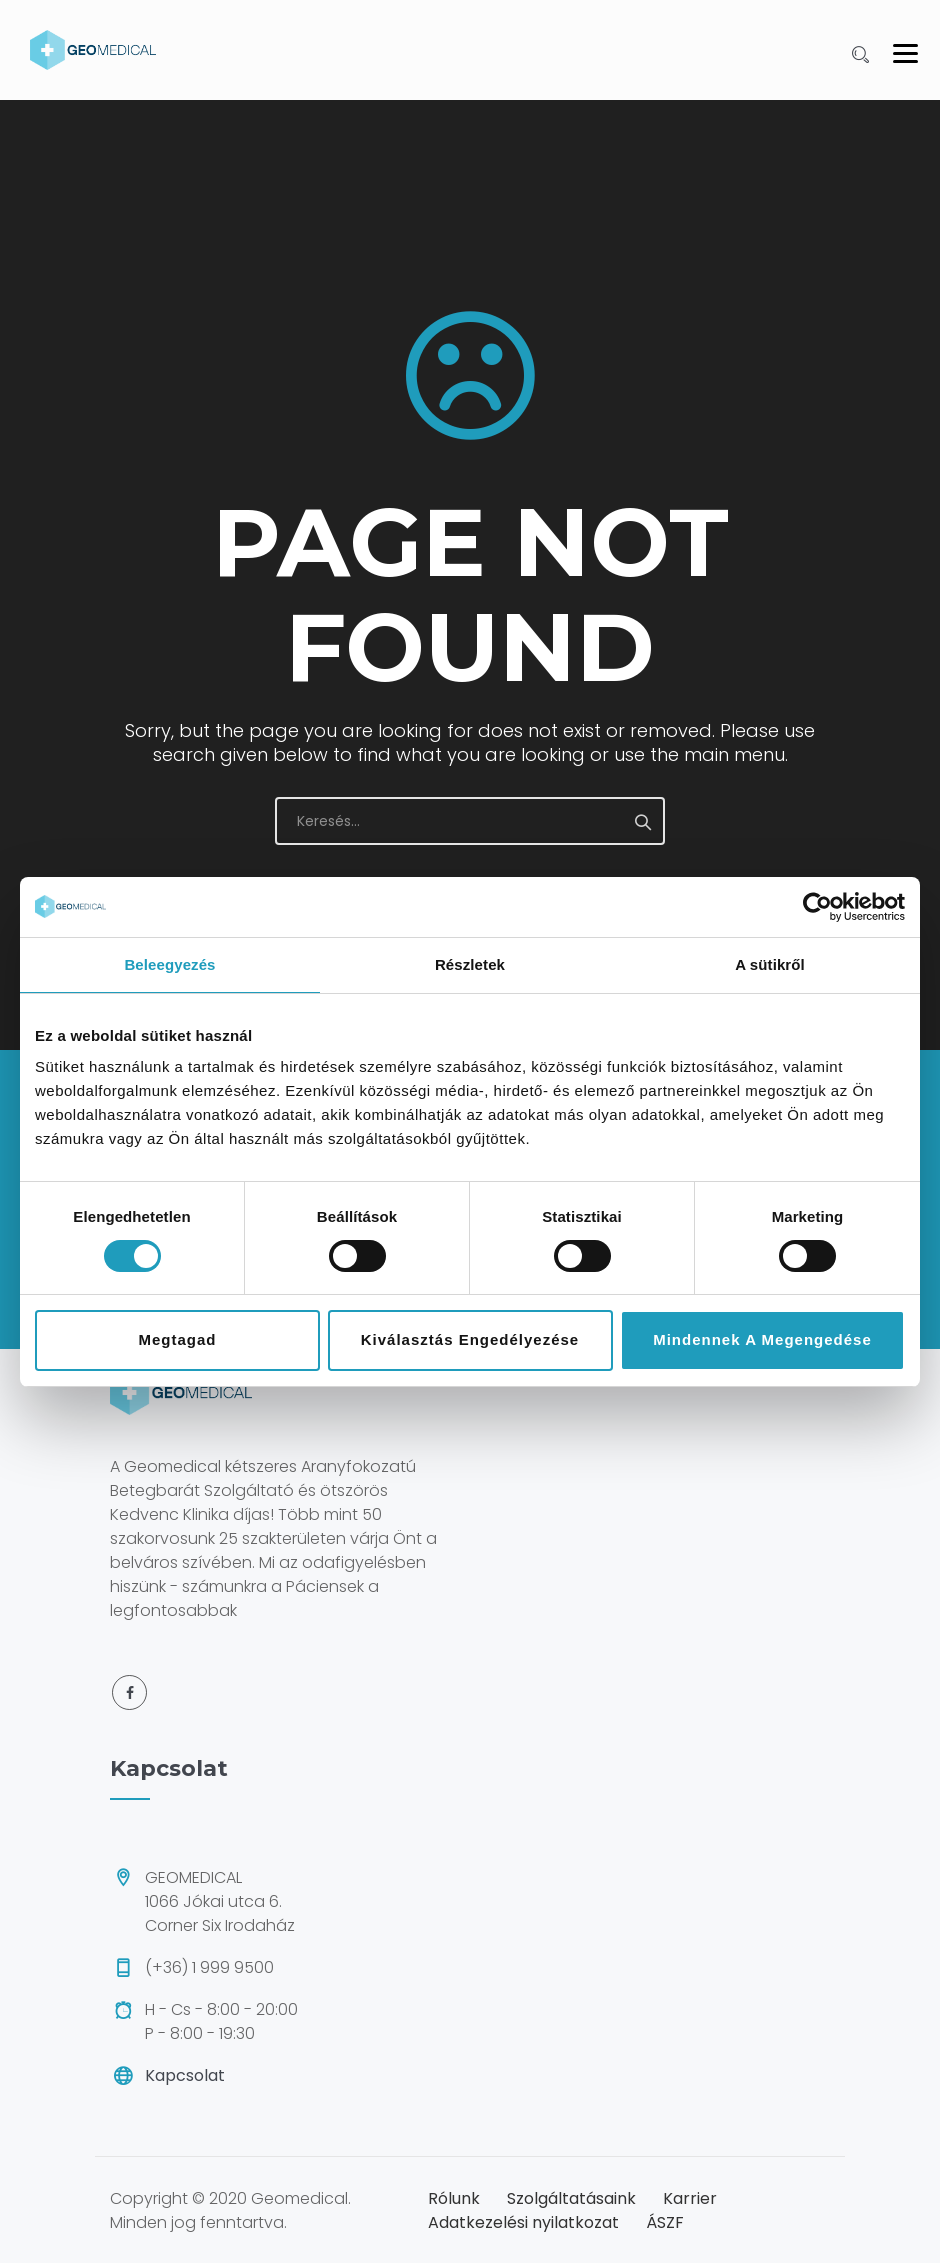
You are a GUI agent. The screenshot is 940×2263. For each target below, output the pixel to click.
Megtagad (177, 1339)
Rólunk (454, 2198)
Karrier (690, 2198)
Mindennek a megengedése (762, 1339)
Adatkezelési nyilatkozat (523, 2222)
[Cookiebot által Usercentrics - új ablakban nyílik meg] (817, 907)
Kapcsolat (185, 2075)
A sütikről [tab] (770, 964)
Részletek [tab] (470, 964)
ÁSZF (665, 2222)
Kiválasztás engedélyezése (470, 1339)
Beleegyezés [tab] (169, 964)
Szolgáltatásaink (571, 2198)
